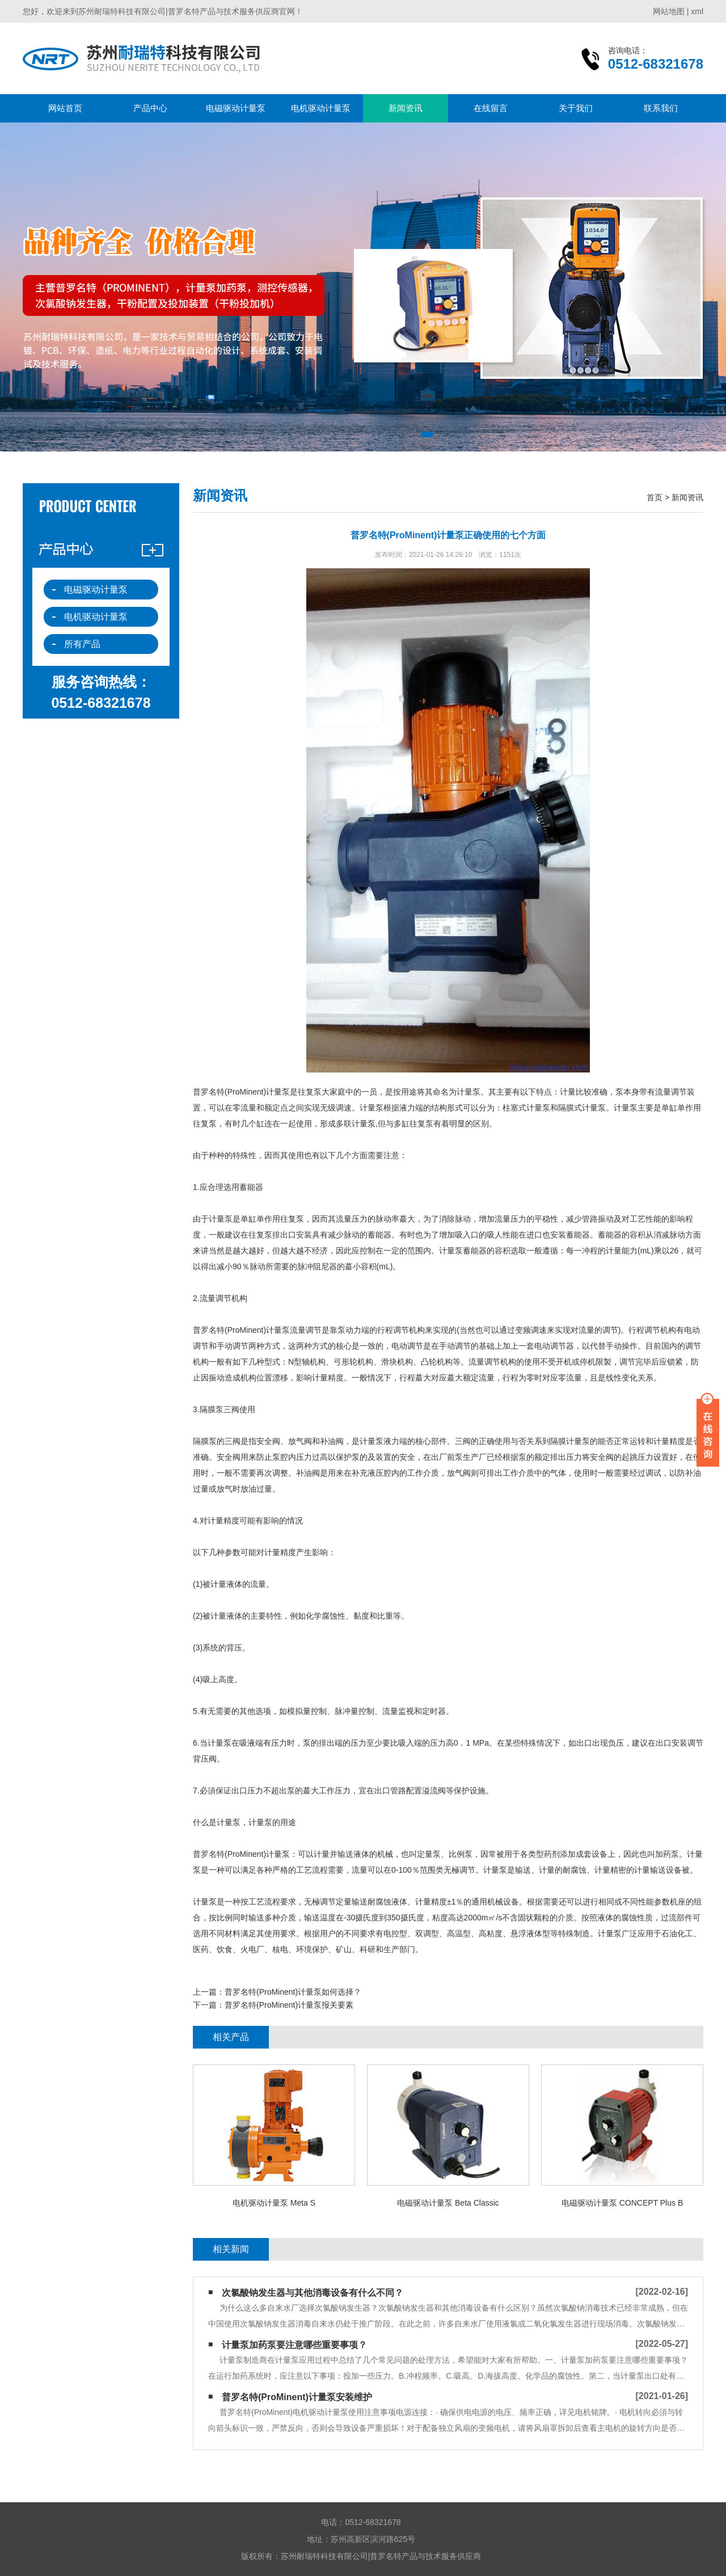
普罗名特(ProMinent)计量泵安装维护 (297, 2397)
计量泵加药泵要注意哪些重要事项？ (294, 2345)
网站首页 (65, 108)
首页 (654, 497)
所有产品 (82, 644)
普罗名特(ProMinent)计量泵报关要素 (289, 2004)
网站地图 (669, 11)
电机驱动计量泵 (321, 108)
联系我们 (661, 108)
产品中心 (150, 108)
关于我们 (576, 108)
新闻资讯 (406, 108)
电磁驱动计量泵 (235, 108)
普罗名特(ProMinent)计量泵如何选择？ (293, 1991)
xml (697, 11)
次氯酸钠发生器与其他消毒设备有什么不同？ (312, 2293)
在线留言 (491, 108)
